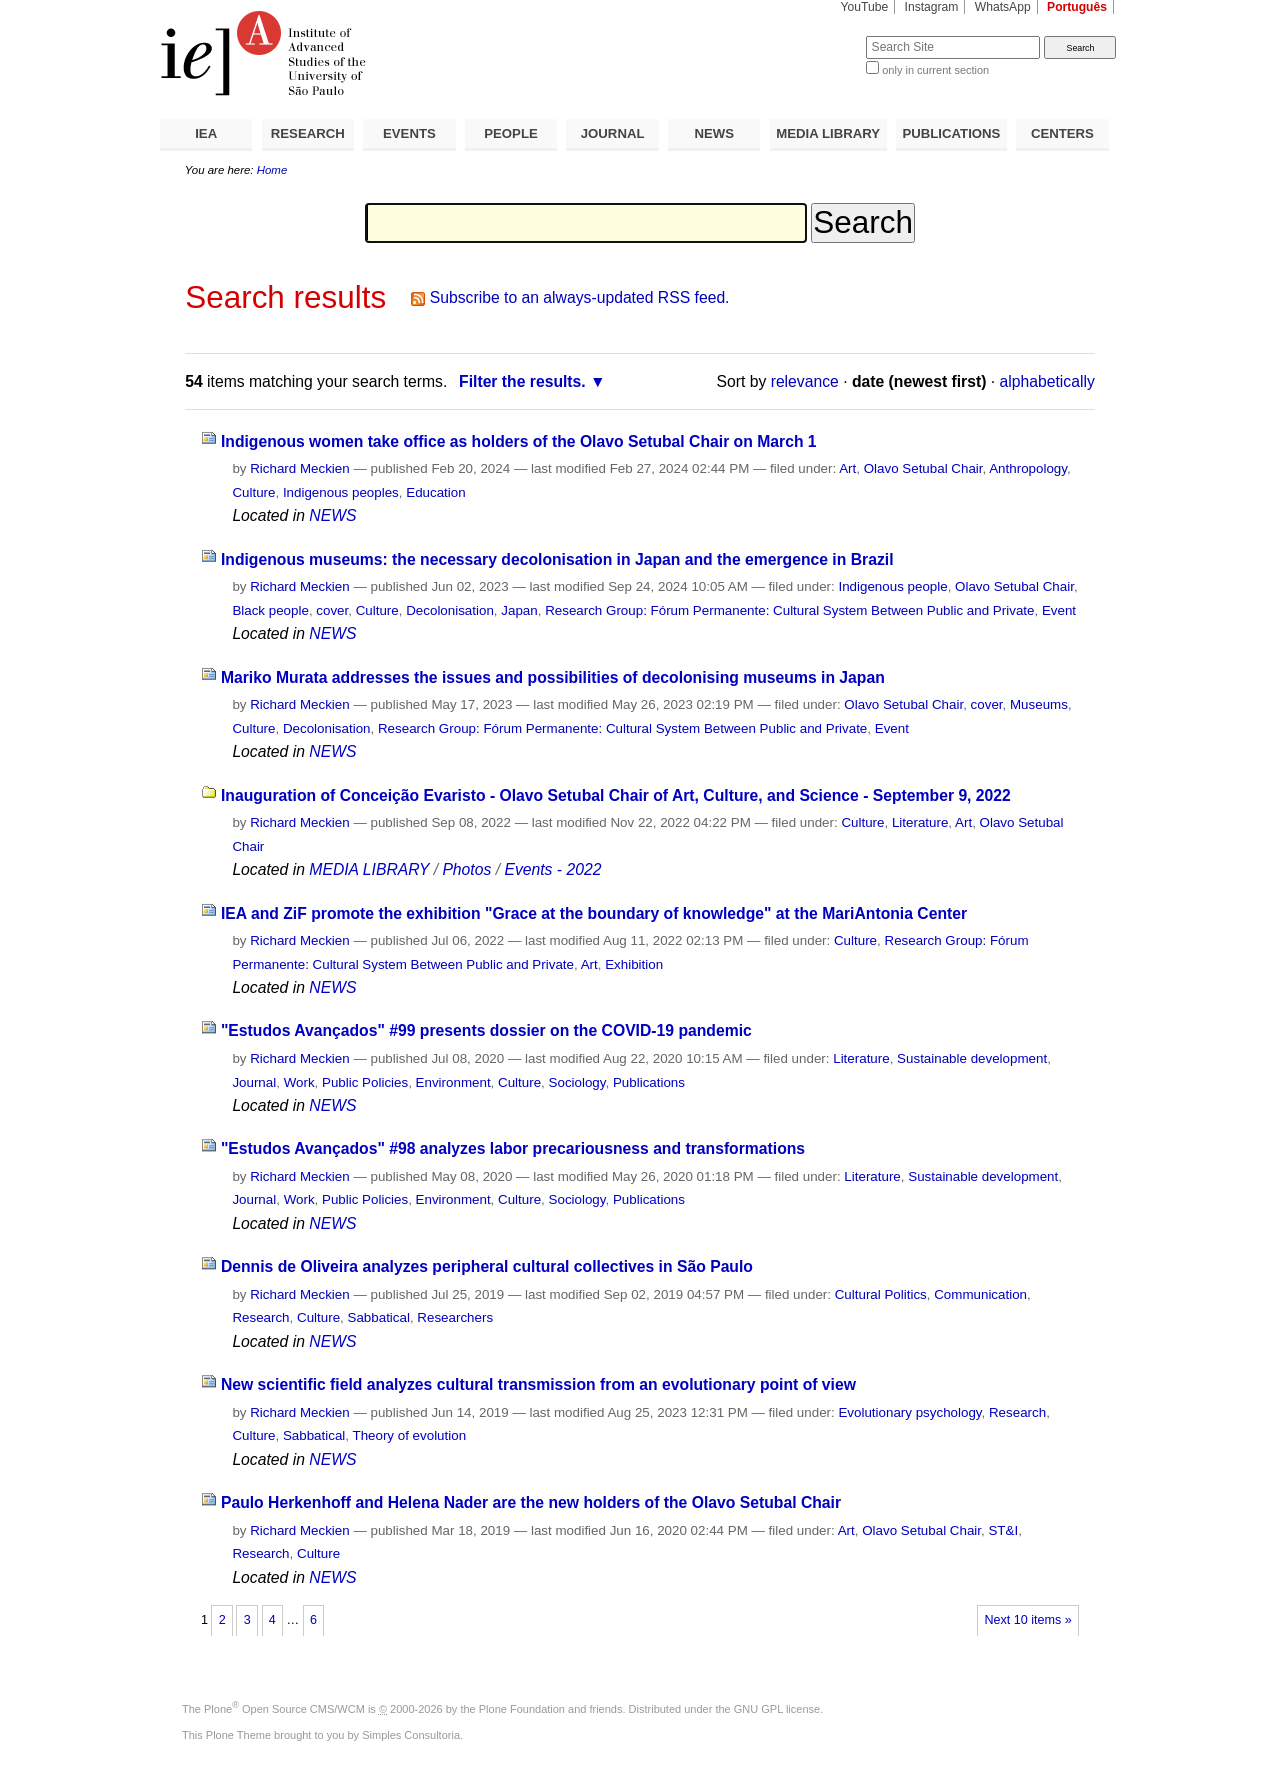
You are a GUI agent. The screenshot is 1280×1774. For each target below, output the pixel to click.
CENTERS (1062, 133)
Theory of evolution (409, 1435)
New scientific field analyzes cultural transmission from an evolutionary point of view (538, 1384)
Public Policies (365, 1082)
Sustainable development (972, 1058)
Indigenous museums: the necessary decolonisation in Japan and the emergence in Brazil (557, 559)
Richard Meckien (300, 468)
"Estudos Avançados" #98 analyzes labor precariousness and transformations (513, 1148)
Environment (453, 1082)
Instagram (932, 7)
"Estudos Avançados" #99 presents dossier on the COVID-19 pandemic (486, 1030)
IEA (206, 133)
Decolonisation (450, 610)
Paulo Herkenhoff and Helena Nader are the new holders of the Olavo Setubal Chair (531, 1502)
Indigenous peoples (341, 492)
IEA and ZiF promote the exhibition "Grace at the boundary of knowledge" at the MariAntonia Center (594, 913)
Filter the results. (522, 381)
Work (299, 1082)
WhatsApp (1003, 7)
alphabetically (1047, 381)
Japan (519, 610)
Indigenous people (892, 586)
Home (272, 170)
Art (847, 468)
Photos (466, 869)
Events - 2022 (552, 869)
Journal (254, 1082)
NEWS (714, 133)
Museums (1039, 704)
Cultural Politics (881, 1294)
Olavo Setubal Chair (923, 468)
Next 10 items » (1027, 1620)
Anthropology (1028, 468)
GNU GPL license (777, 1709)
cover (332, 610)
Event (1059, 610)
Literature (920, 822)
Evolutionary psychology (909, 1412)
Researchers (455, 1317)
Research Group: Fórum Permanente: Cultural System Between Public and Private (789, 610)
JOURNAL (613, 133)
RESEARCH (308, 133)
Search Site (817, 35)
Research (260, 1317)
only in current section (935, 70)
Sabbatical (379, 1317)
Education (435, 492)
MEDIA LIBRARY (828, 133)
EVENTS (409, 133)
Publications (649, 1082)
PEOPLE (511, 133)
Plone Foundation (522, 1709)
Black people (270, 610)
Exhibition (634, 964)
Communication (980, 1294)
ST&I (1003, 1530)
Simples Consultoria (411, 1735)
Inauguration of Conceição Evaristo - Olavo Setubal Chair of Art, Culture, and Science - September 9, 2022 (616, 795)
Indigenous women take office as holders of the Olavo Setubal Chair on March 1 (519, 441)
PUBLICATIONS (951, 133)
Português (1077, 7)
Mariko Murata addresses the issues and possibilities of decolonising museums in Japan (553, 677)
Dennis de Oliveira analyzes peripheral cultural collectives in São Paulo (487, 1266)
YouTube (865, 7)
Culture (253, 492)
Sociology (577, 1082)
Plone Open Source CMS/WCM (284, 1709)
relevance (805, 381)
